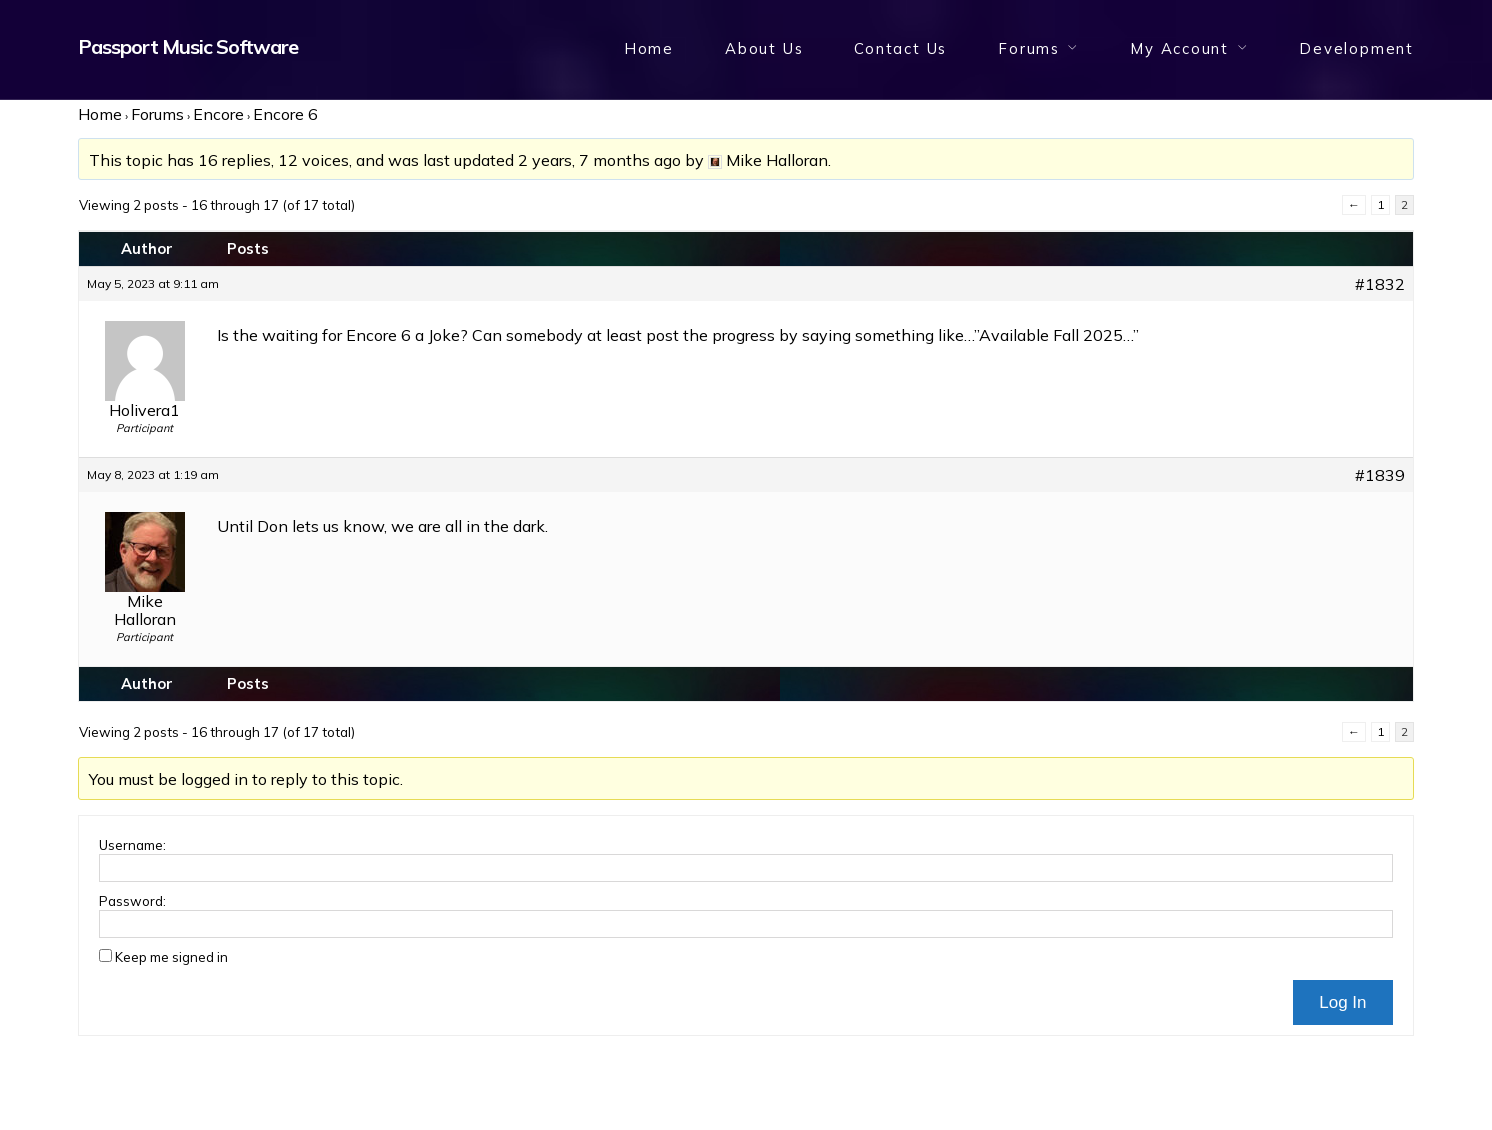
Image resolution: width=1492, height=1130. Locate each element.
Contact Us (900, 48)
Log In (1342, 1002)
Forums (1029, 48)
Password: (132, 901)
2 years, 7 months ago (599, 160)
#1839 (1380, 475)
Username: (132, 845)
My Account (1179, 48)
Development (1356, 48)
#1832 (1380, 284)
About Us (764, 48)
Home (649, 48)
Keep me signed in (171, 957)
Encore (218, 114)
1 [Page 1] (1380, 204)
